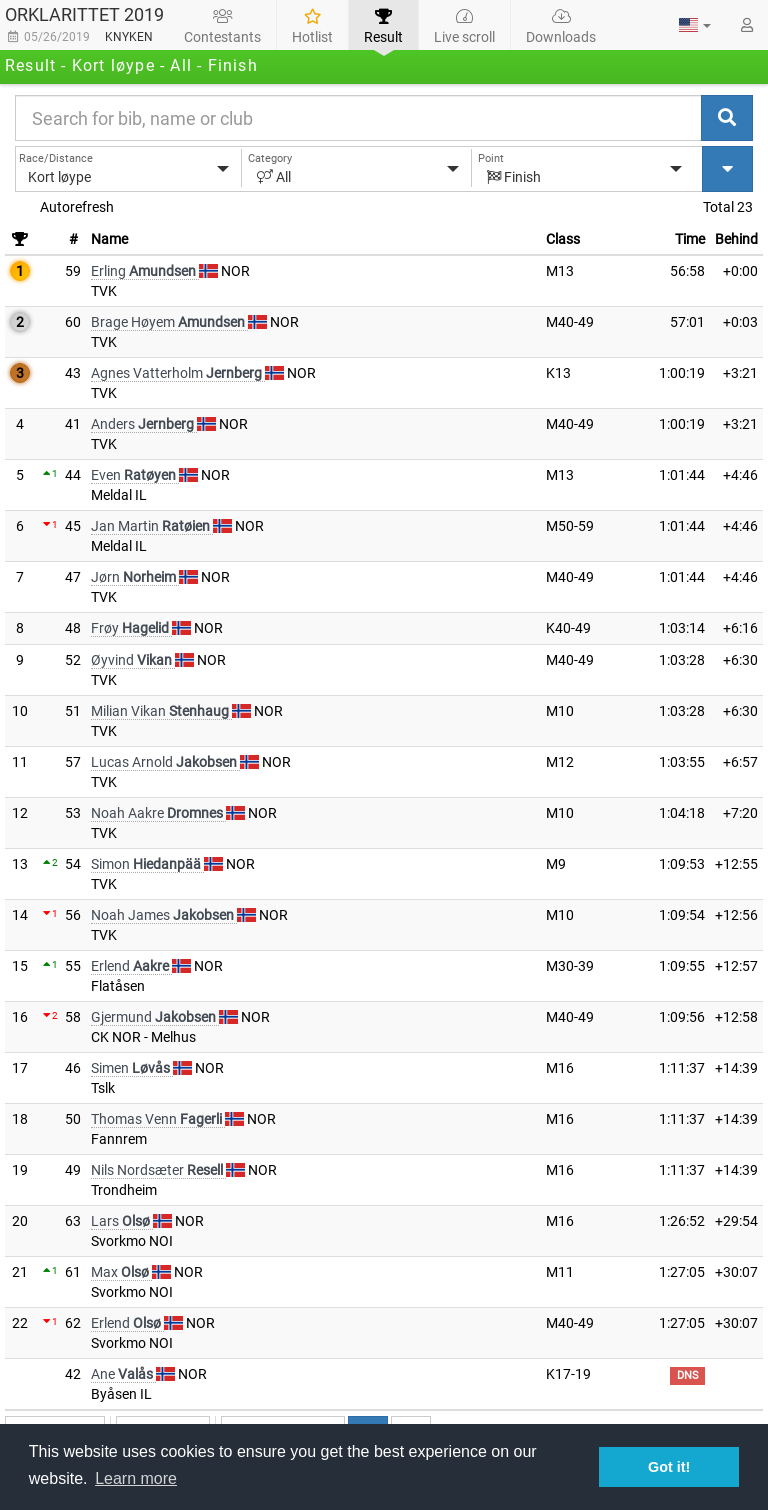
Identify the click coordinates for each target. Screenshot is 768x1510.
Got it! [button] (669, 1467)
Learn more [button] (136, 1478)
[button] (695, 25)
